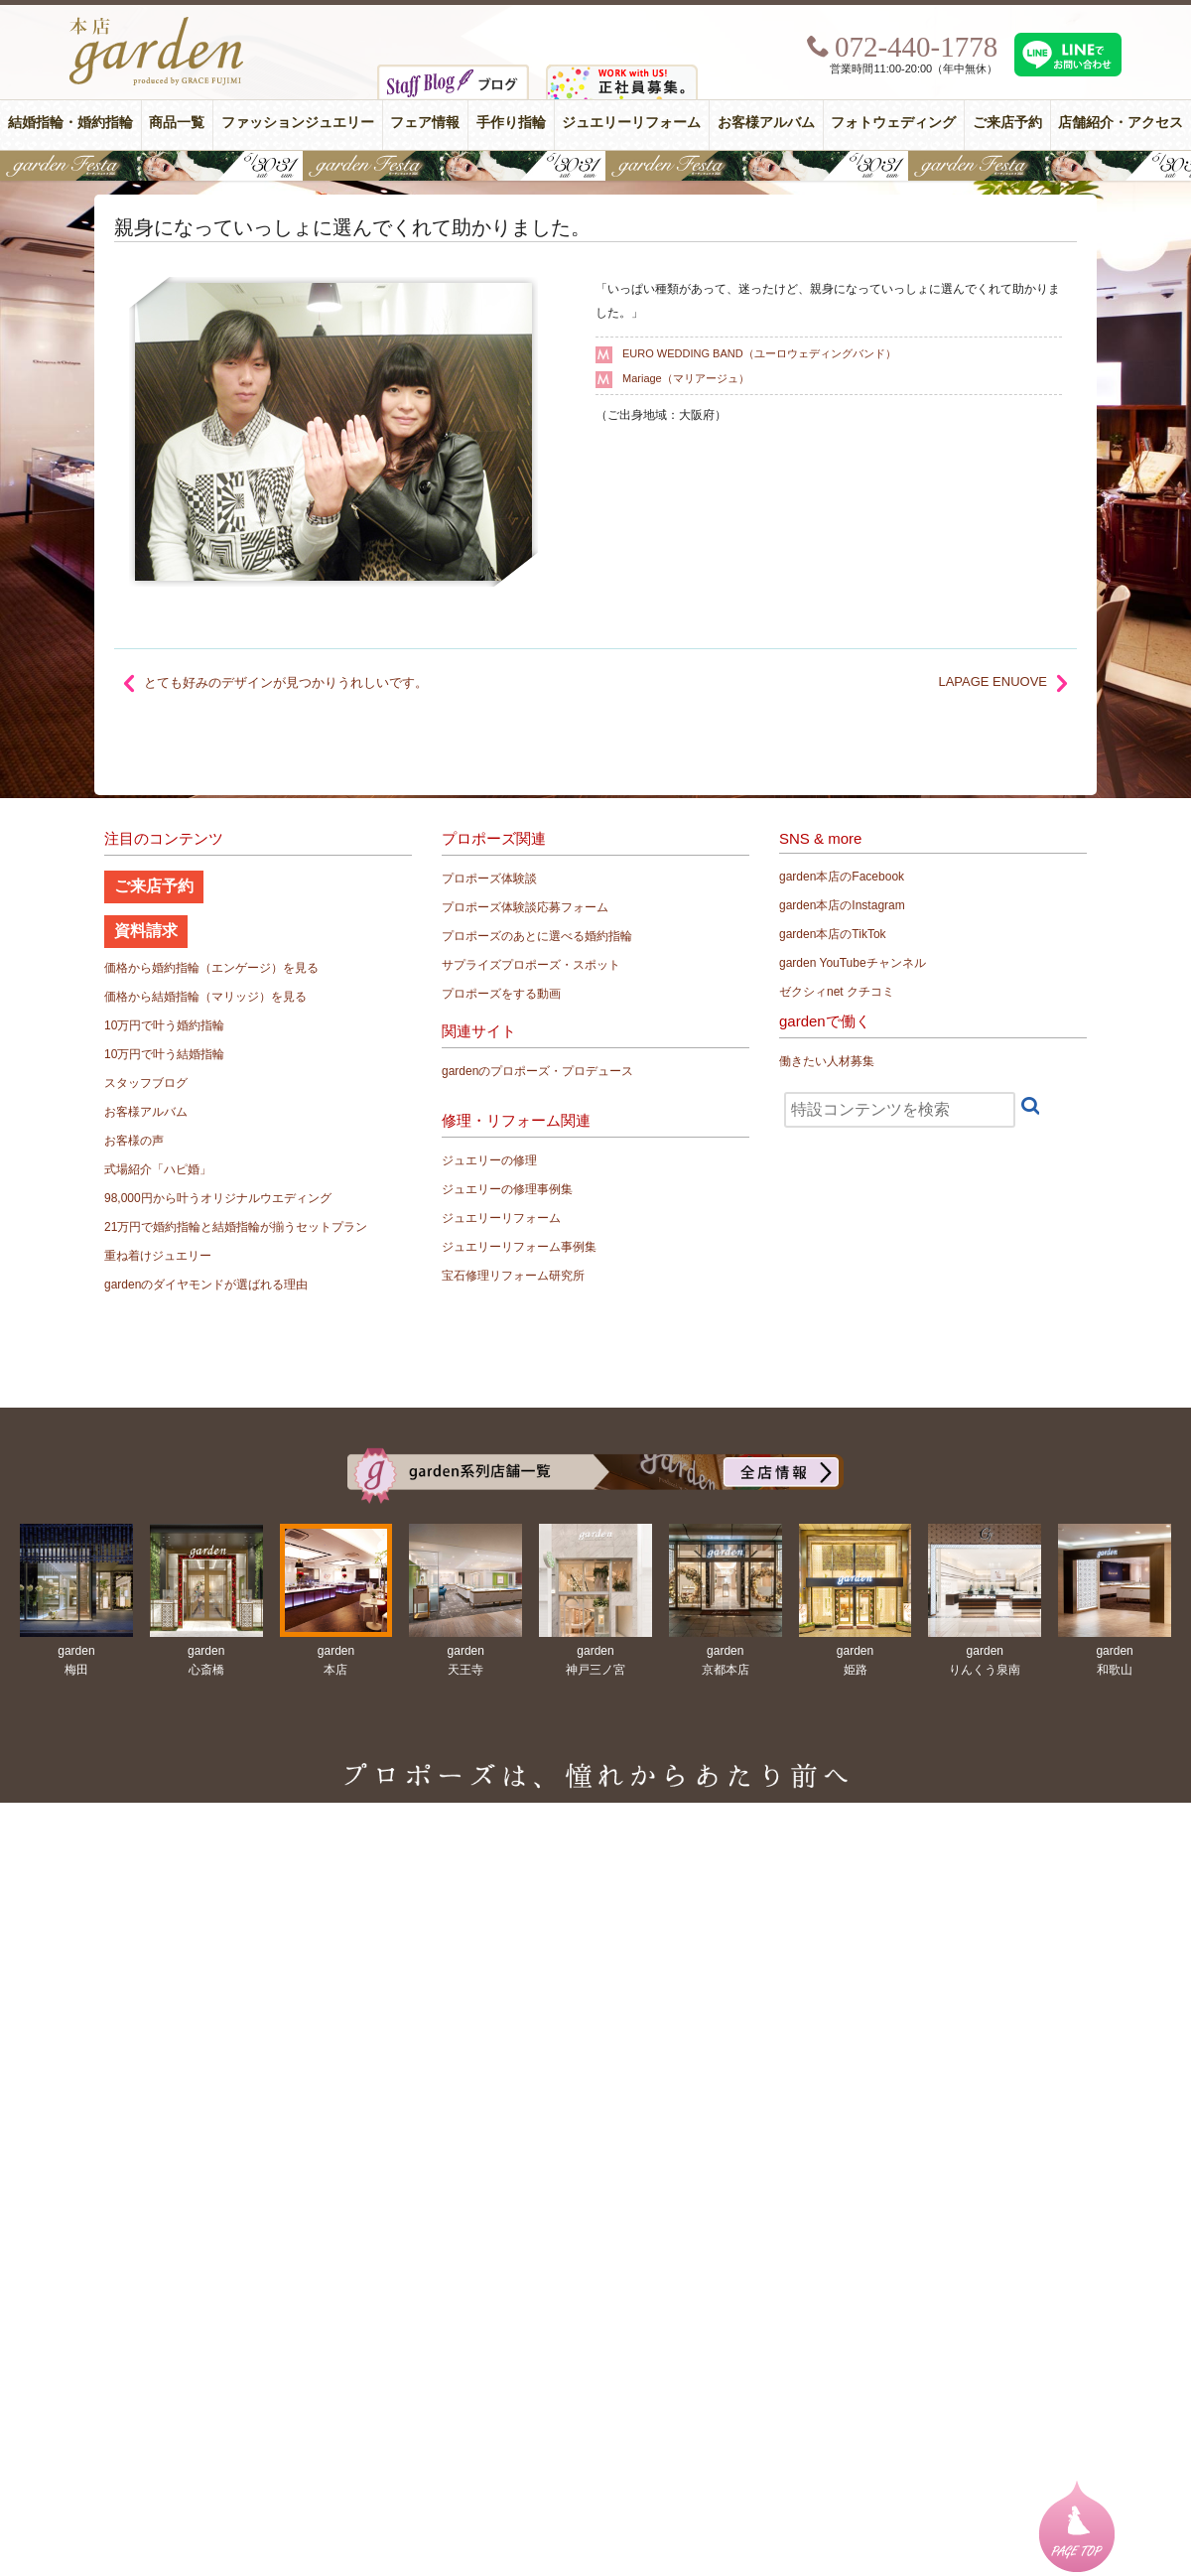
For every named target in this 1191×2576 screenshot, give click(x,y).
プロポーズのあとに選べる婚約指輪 (537, 936)
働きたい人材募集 (826, 1061)
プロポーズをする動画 (501, 994)
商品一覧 (176, 122)
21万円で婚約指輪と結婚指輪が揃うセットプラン (235, 1227)
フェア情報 (425, 122)
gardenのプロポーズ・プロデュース (537, 1071)
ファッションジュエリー (297, 122)
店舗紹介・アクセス (1120, 122)
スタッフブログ (146, 1083)
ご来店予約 (1007, 122)
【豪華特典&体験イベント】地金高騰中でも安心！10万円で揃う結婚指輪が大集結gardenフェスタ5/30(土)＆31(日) (595, 166)
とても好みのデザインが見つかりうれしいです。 (286, 682)
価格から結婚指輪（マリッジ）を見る (205, 997)
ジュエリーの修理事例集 (507, 1189)
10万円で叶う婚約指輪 (164, 1025)
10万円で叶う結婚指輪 (164, 1054)
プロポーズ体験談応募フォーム (525, 907)
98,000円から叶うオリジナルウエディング (217, 1198)
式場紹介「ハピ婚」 (157, 1169)
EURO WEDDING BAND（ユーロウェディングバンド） (759, 353)
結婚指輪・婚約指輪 (70, 122)
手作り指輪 (511, 122)
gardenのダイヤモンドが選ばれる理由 (206, 1284)
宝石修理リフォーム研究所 (513, 1276)
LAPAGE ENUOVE (992, 681)
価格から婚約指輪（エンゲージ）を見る (211, 968)
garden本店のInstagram (842, 905)
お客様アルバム (766, 122)
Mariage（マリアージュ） (685, 378)
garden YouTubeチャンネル (852, 963)
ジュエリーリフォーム (631, 122)
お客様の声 (134, 1141)
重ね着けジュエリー (157, 1256)
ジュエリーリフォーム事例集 (519, 1247)
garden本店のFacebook (841, 876)
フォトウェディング (893, 122)
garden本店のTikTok (832, 934)
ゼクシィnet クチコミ (836, 992)
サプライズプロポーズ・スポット (531, 965)
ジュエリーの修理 (489, 1160)
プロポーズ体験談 (489, 878)
